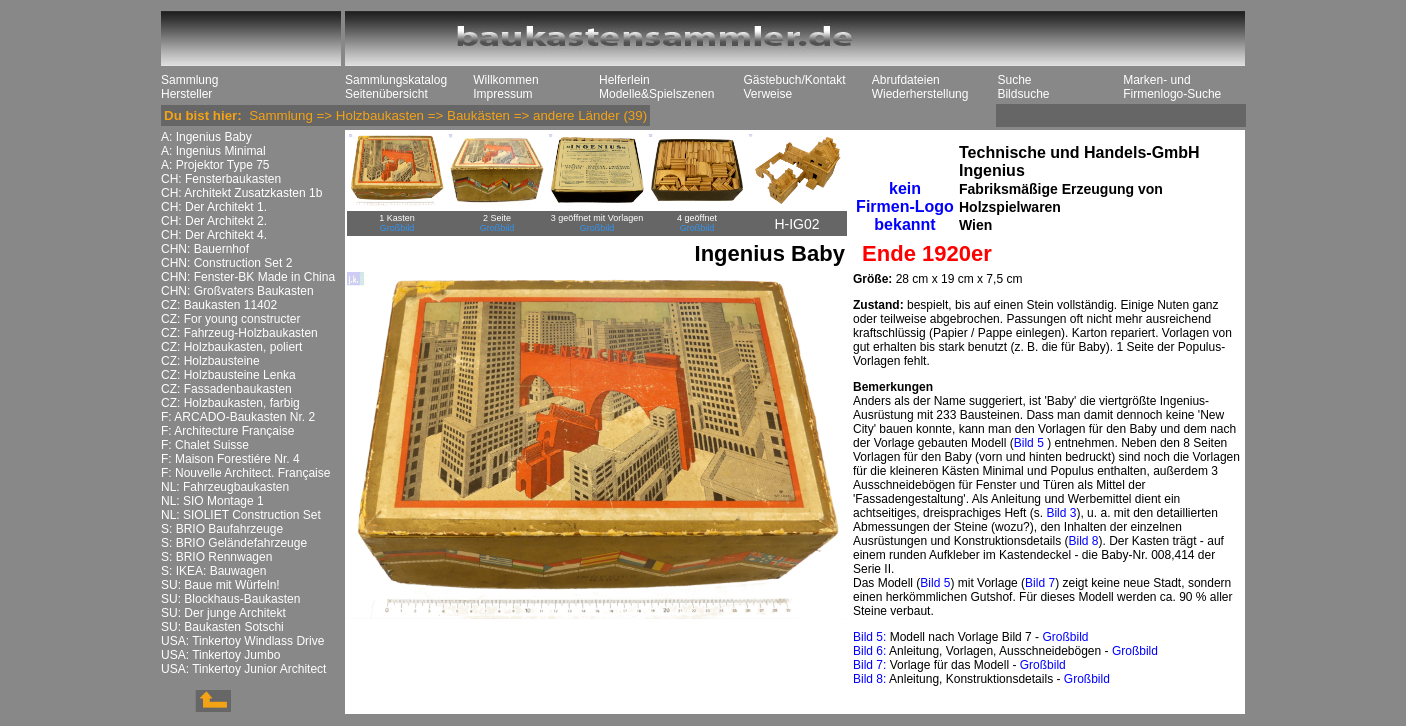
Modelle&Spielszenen (656, 94)
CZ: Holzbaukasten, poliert (231, 347)
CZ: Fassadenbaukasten (226, 389)
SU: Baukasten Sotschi (222, 627)
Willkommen (505, 80)
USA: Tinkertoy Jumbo (220, 655)
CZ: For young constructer (230, 319)
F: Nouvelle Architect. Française (245, 473)
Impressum (502, 94)
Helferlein (624, 80)
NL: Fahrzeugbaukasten (225, 487)
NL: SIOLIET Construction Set (241, 515)
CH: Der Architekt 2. (214, 221)
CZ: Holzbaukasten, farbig (230, 403)
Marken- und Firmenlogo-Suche (1172, 87)
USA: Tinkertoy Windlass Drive (242, 641)
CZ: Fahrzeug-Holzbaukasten (239, 333)
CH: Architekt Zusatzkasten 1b (241, 193)
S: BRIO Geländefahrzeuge (234, 543)
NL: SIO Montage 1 (212, 501)
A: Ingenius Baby (206, 137)
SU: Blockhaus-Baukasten (230, 599)
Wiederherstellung (920, 94)
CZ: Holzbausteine (210, 361)
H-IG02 (796, 224)
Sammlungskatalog (396, 80)
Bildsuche (1023, 94)
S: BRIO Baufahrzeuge (222, 529)
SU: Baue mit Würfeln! (220, 585)
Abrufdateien (906, 80)
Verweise (767, 94)
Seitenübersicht (386, 94)
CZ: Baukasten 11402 (219, 305)
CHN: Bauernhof (205, 249)
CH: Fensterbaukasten (221, 179)
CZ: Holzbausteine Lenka (228, 375)
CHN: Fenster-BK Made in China (248, 277)
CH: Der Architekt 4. (214, 235)
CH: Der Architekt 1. (214, 207)
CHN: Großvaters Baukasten (237, 291)
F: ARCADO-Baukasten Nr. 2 (238, 417)
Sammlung (189, 80)
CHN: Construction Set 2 (226, 263)
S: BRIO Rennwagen (216, 557)
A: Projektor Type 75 (215, 165)
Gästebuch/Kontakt (794, 80)
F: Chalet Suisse (205, 445)
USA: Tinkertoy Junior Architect (243, 669)
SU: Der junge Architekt (223, 613)
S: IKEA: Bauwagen (213, 571)
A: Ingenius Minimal (213, 151)
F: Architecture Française (227, 431)
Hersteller (186, 94)
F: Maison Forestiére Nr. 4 (230, 459)
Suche (1014, 80)
